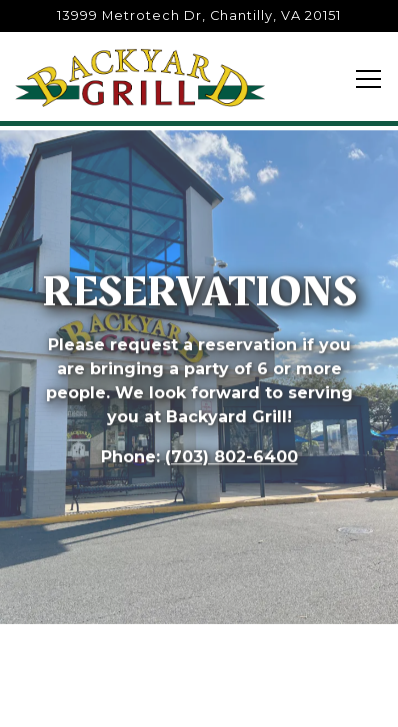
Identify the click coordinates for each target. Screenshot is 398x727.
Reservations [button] (199, 698)
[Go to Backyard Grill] (199, 15)
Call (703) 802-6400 (199, 642)
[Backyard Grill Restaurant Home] (140, 76)
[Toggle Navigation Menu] (368, 79)
